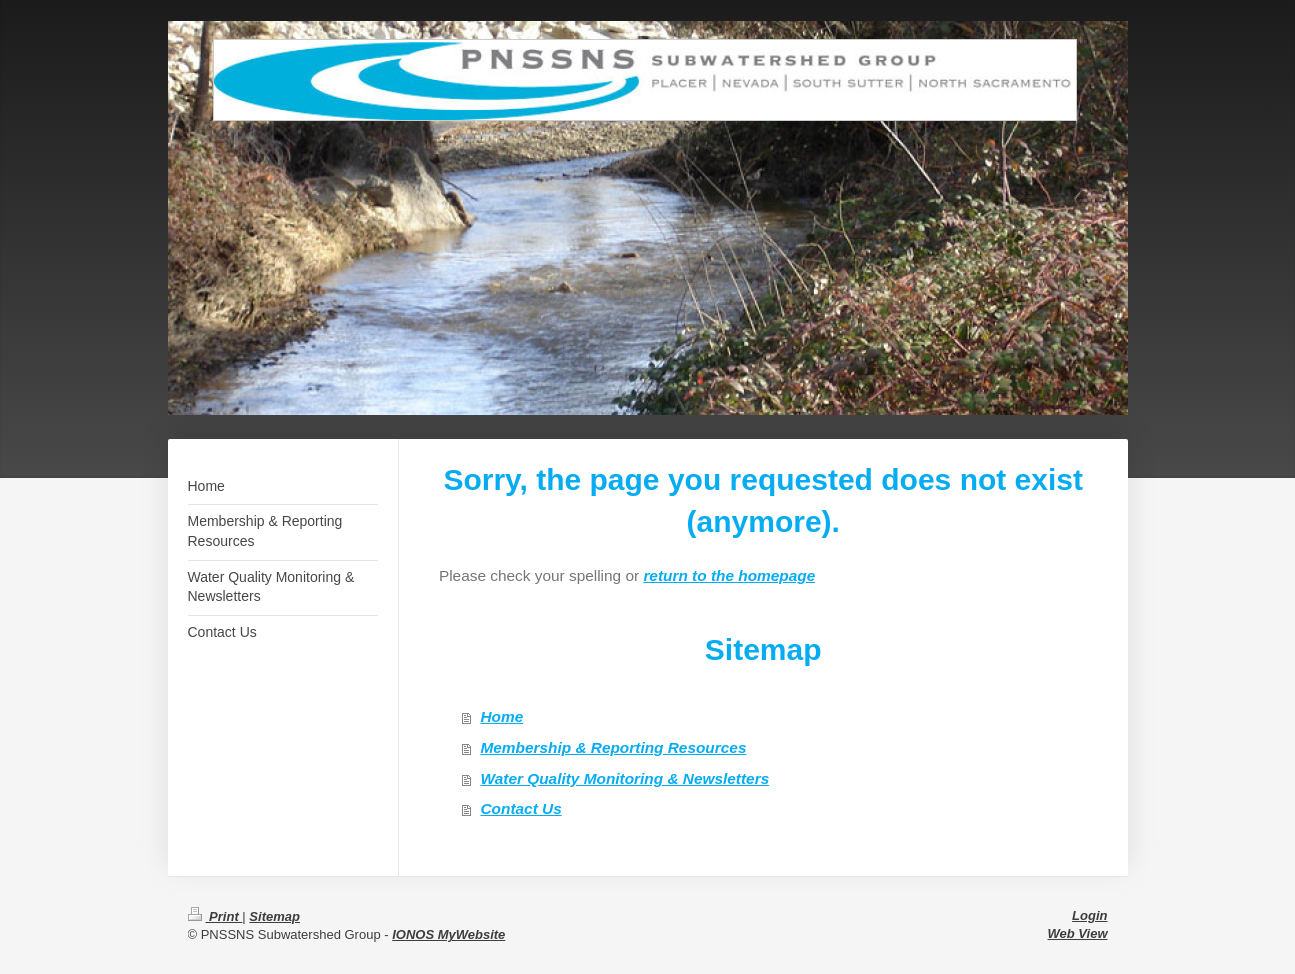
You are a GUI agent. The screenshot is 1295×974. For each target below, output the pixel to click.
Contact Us (520, 808)
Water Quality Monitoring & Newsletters (624, 778)
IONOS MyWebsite (448, 934)
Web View (1078, 933)
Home (501, 716)
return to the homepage (729, 575)
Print (215, 916)
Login (1089, 915)
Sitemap (274, 916)
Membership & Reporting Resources (613, 747)
